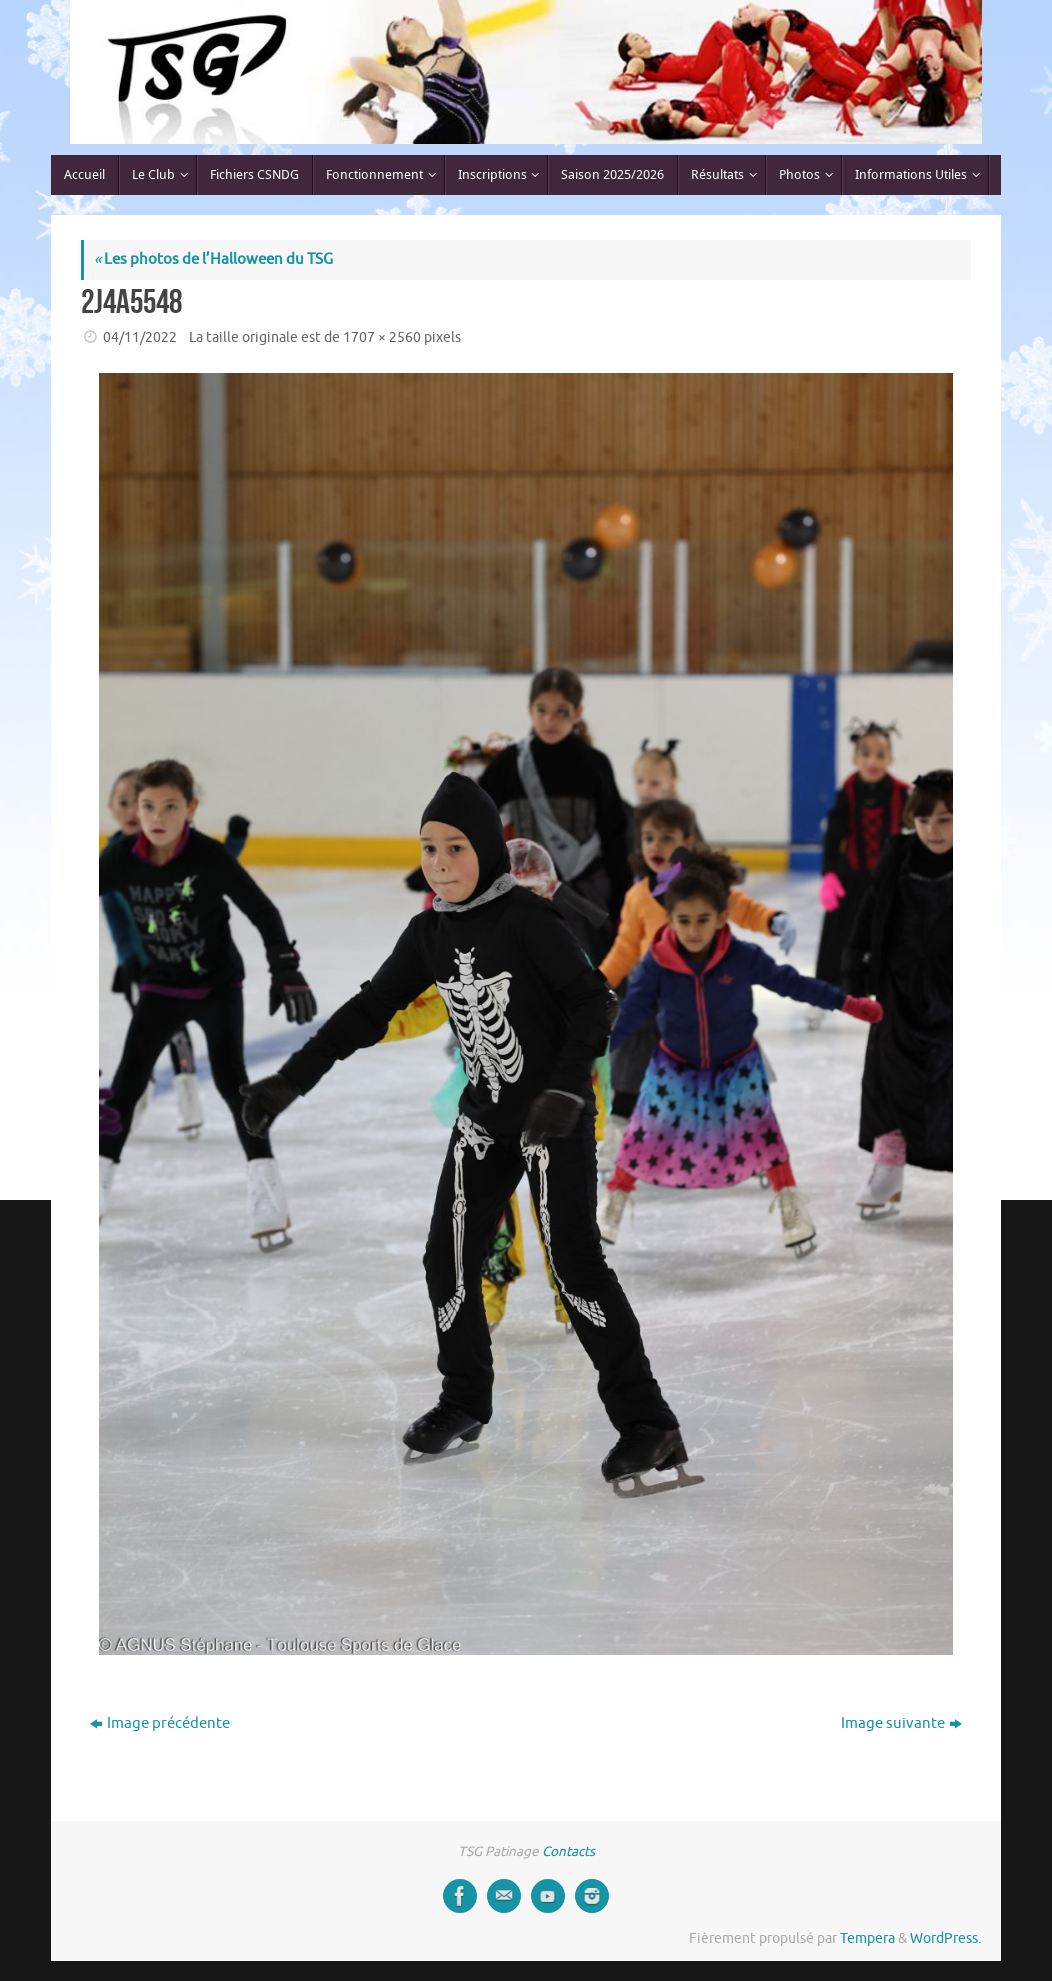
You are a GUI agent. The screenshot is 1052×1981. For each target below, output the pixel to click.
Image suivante (901, 1723)
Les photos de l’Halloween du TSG (213, 259)
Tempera (867, 1938)
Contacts (568, 1851)
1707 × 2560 (382, 337)
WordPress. (945, 1938)
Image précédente (160, 1723)
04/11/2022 (140, 337)
